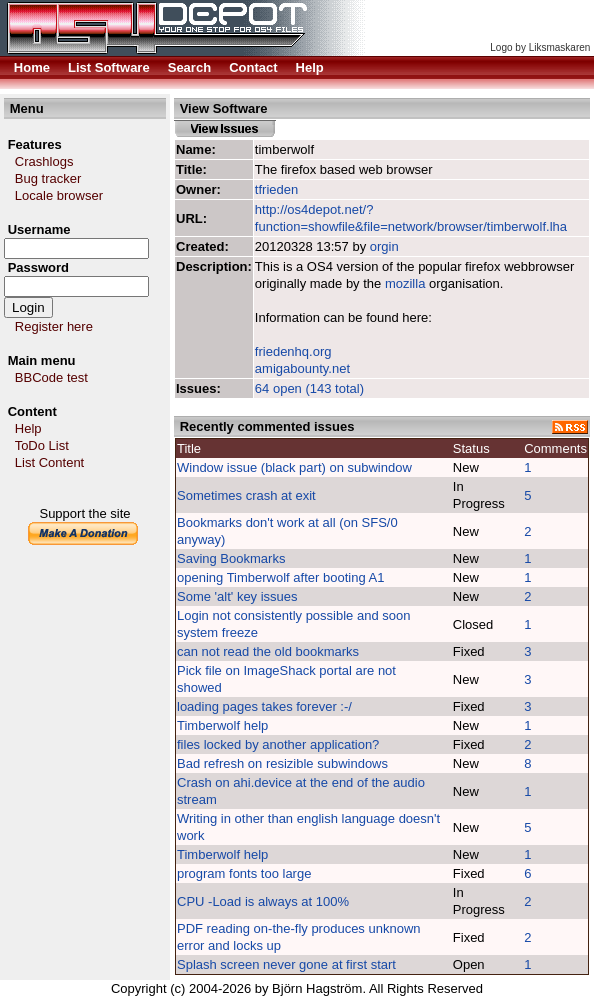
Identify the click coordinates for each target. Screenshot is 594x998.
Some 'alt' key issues (237, 596)
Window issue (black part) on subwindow (294, 467)
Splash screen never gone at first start (286, 964)
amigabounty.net (302, 368)
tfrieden (276, 189)
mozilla (405, 283)
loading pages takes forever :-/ (264, 706)
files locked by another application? (278, 744)
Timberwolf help (222, 725)
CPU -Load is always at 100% (263, 901)
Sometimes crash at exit (246, 495)
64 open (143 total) (309, 388)
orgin (384, 246)
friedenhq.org (293, 351)
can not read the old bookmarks (268, 651)
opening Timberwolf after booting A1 (280, 577)
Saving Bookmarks (231, 558)
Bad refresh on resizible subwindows (282, 763)
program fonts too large (244, 873)
